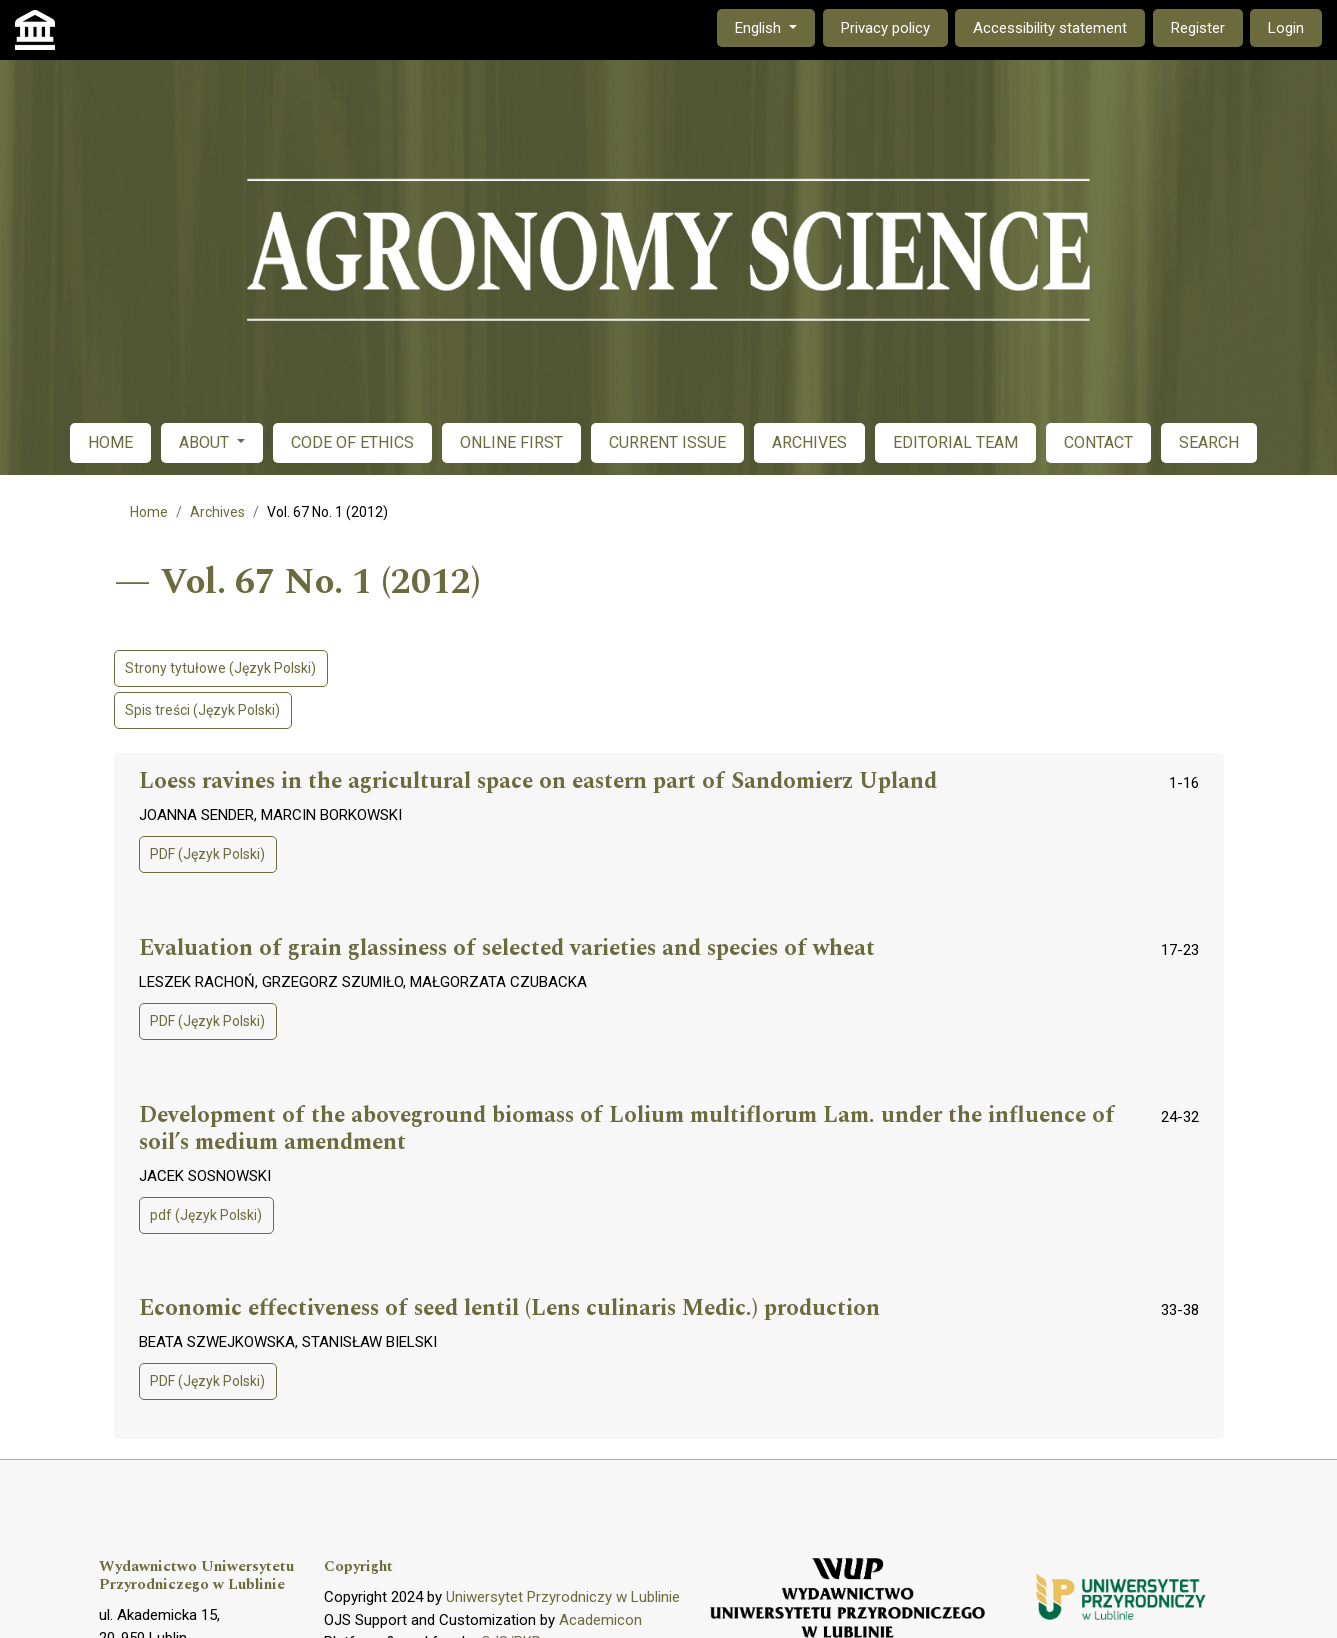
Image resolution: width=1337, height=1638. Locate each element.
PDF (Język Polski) (207, 854)
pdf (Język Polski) (206, 1215)
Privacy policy (885, 28)
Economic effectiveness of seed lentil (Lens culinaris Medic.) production (509, 1309)
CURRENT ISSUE (667, 442)
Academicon (600, 1620)
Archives (217, 512)
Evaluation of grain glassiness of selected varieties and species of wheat (507, 949)
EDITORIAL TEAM (955, 442)
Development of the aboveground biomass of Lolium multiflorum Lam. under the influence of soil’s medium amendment (627, 1129)
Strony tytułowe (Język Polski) (220, 668)
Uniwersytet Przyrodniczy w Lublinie (563, 1597)
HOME (110, 442)
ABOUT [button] (206, 442)
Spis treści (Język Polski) (202, 710)
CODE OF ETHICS (352, 442)
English (774, 26)
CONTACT (1098, 442)
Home (149, 512)
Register (1198, 28)
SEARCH (1209, 442)
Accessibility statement (1050, 28)
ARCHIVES (809, 442)
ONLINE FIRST (511, 442)
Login (1286, 28)
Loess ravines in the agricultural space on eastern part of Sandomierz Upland (538, 782)
